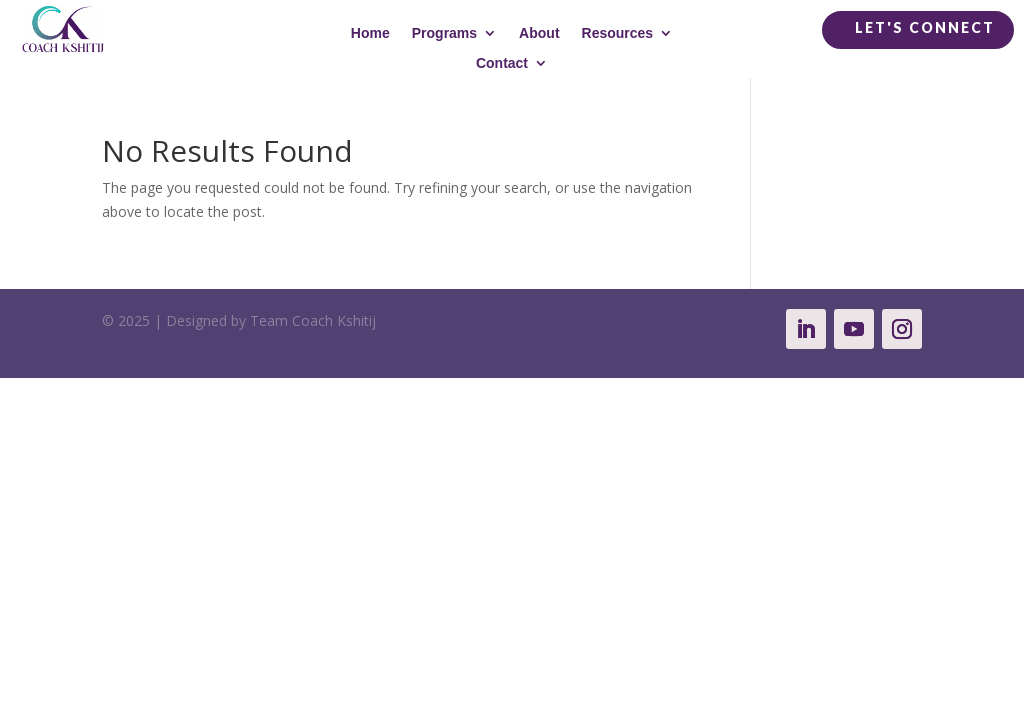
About (539, 33)
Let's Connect (925, 27)
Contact (502, 63)
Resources (618, 33)
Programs (444, 33)
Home (370, 33)
